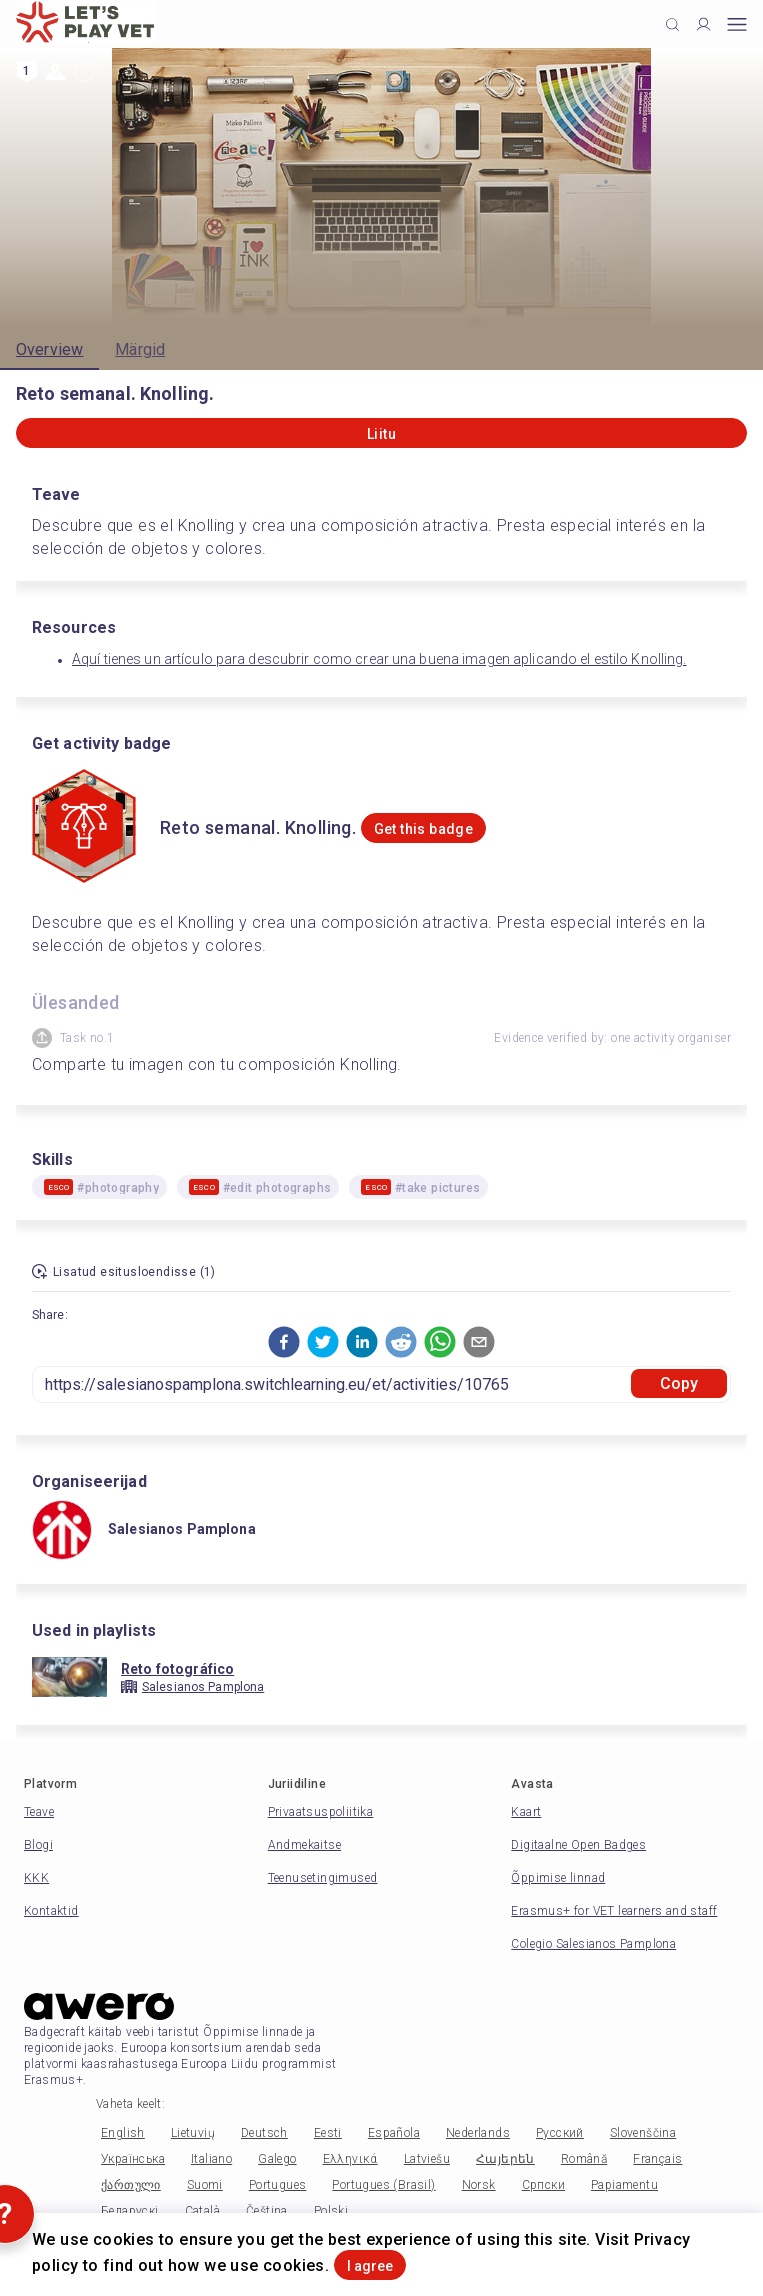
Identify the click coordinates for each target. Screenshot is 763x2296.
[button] (284, 1342)
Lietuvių (193, 2133)
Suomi (205, 2185)
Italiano (211, 2159)
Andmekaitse (304, 1845)
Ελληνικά (350, 2159)
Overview (49, 349)
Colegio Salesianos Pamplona (593, 1944)
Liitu (381, 434)
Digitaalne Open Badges (578, 1845)
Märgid (140, 349)
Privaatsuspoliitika (321, 1812)
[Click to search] (672, 24)
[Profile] (703, 24)
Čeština (267, 2211)
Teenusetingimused (323, 1878)
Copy (679, 1383)
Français (657, 2159)
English (123, 2133)
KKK (36, 1878)
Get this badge (424, 829)
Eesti (328, 2133)
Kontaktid (51, 1911)
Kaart (526, 1812)
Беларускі (130, 2211)
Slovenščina (643, 2133)
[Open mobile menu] (737, 24)
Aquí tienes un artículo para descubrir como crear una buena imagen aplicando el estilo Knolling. (379, 659)
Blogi (38, 1845)
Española (394, 2133)
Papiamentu (624, 2185)
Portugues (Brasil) (383, 2185)
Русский (560, 2133)
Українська (133, 2159)
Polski (331, 2211)
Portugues (278, 2185)
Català (202, 2211)
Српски (543, 2185)
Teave (39, 1812)
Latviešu (427, 2159)
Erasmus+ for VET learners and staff (614, 1911)
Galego (277, 2159)
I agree (370, 2266)
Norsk (479, 2185)
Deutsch (264, 2133)
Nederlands (478, 2133)
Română (584, 2159)
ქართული (131, 2185)
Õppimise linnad (558, 1878)
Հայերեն (505, 2159)
